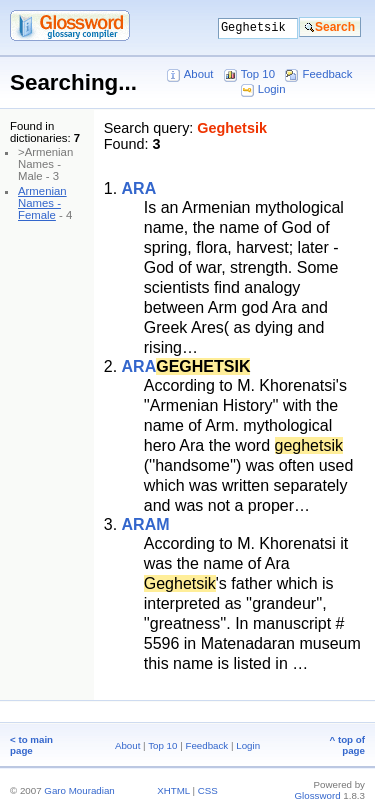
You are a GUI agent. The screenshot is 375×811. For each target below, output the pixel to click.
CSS (208, 790)
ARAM (146, 524)
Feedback (328, 74)
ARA (139, 188)
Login (272, 89)
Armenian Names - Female (42, 203)
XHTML (173, 790)
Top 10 (258, 74)
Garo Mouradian (79, 790)
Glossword (318, 795)
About (199, 74)
